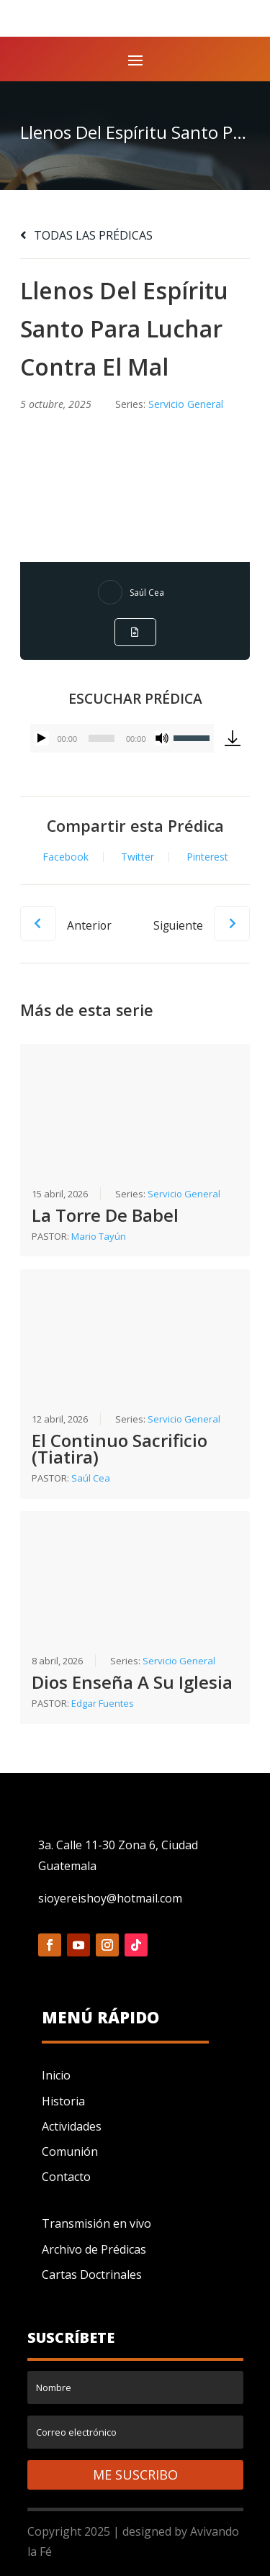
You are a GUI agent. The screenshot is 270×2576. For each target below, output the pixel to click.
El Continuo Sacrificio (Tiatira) (119, 1448)
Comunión (70, 2151)
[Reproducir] (42, 738)
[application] (122, 738)
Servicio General (185, 404)
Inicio (56, 2075)
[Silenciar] (162, 738)
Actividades (72, 2126)
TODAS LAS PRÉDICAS (86, 235)
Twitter (137, 857)
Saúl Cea (147, 592)
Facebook (65, 857)
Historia (63, 2101)
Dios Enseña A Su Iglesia (132, 1682)
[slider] (101, 738)
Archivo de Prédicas (94, 2249)
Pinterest (207, 857)
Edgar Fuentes (102, 1703)
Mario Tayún (98, 1236)
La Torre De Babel (105, 1215)
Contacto (66, 2177)
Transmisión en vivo (96, 2223)
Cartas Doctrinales (92, 2274)
